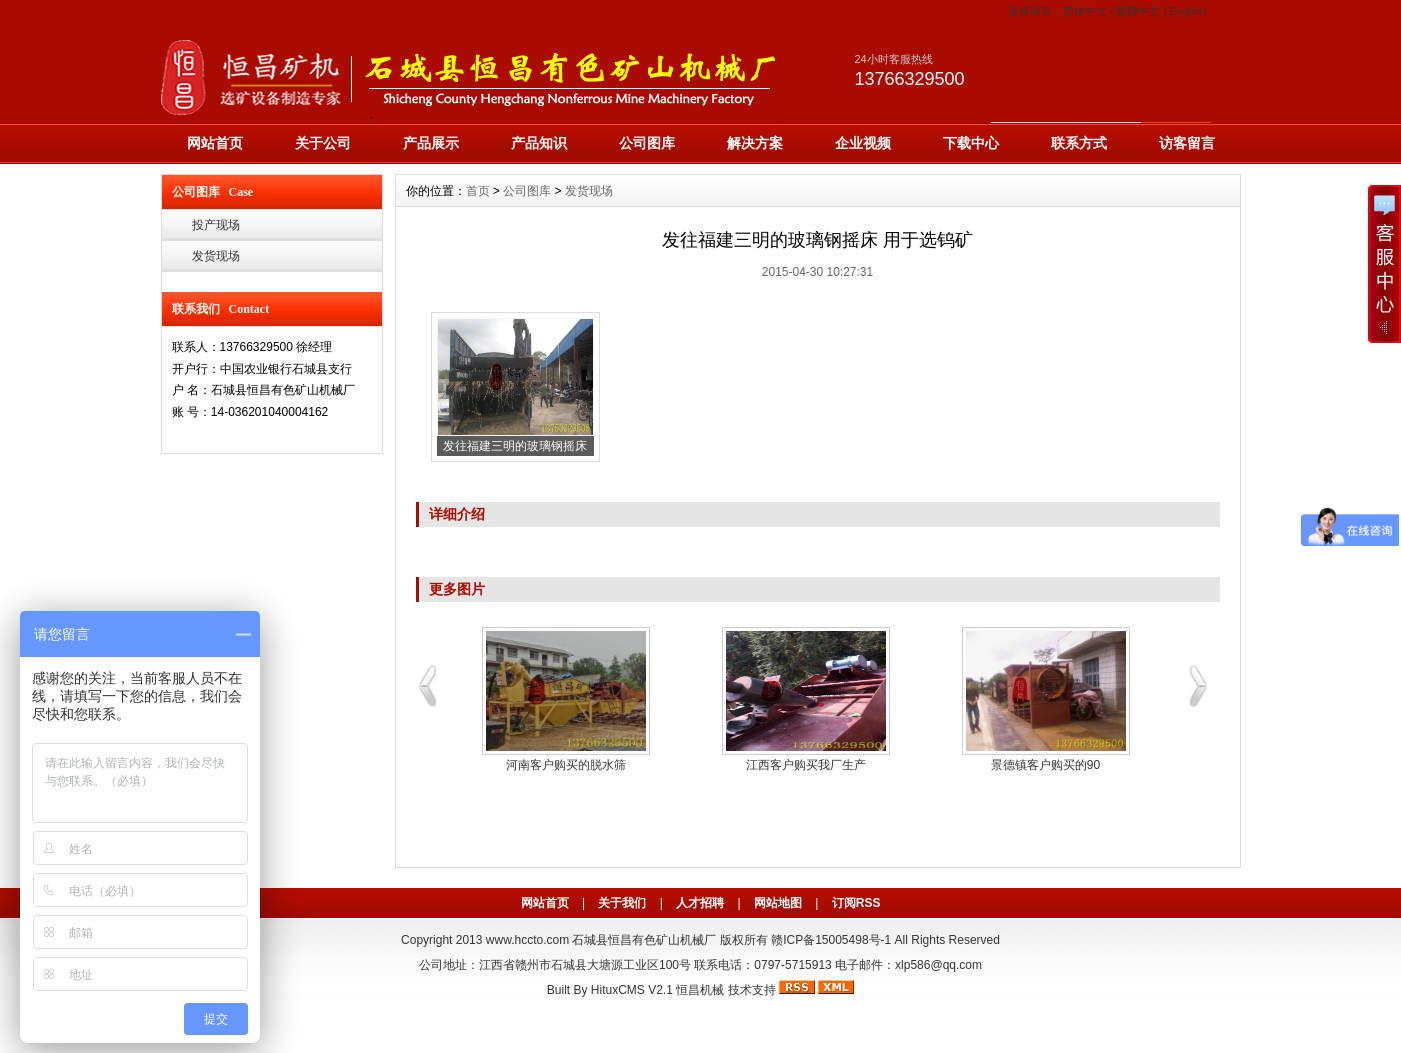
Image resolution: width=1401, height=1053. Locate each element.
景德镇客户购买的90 (1045, 765)
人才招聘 (700, 903)
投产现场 (216, 225)
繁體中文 (1138, 11)
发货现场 (216, 256)
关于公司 (323, 143)
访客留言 (1187, 143)
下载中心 (971, 143)
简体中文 (1085, 11)
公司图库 (647, 143)
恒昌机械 (700, 990)
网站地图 (778, 903)
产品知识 (539, 143)
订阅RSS (856, 903)
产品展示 (431, 143)
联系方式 (1079, 143)
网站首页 (215, 143)
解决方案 (755, 143)
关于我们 (622, 903)
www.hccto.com (527, 940)
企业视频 (863, 143)
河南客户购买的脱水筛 (566, 765)
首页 (478, 191)
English (1187, 11)
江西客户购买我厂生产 (806, 765)
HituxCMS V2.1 (632, 990)
